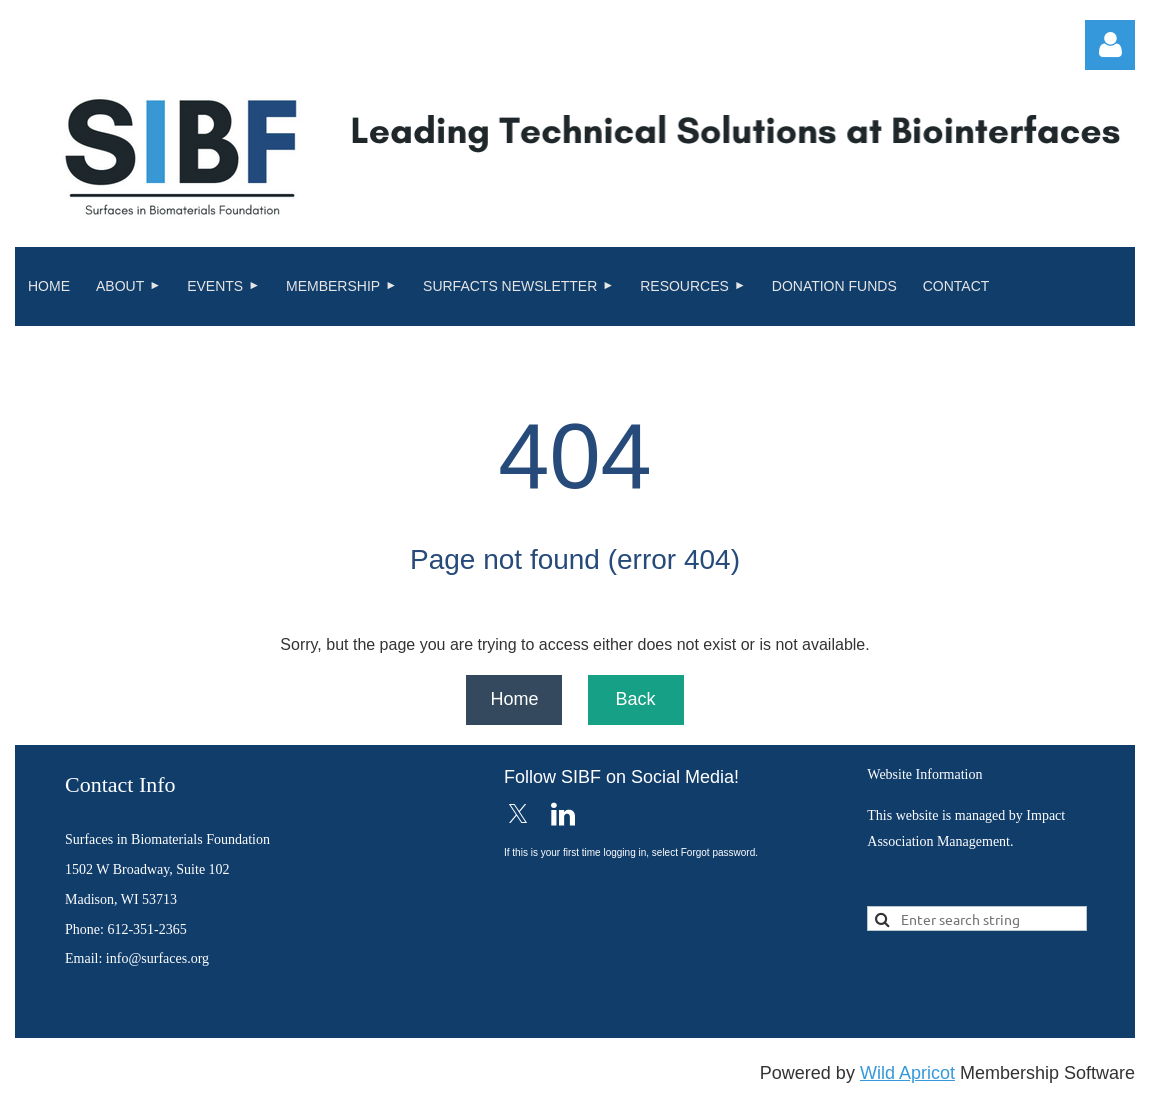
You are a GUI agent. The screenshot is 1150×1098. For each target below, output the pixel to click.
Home (514, 699)
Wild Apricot (907, 1073)
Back (635, 699)
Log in (1110, 45)
